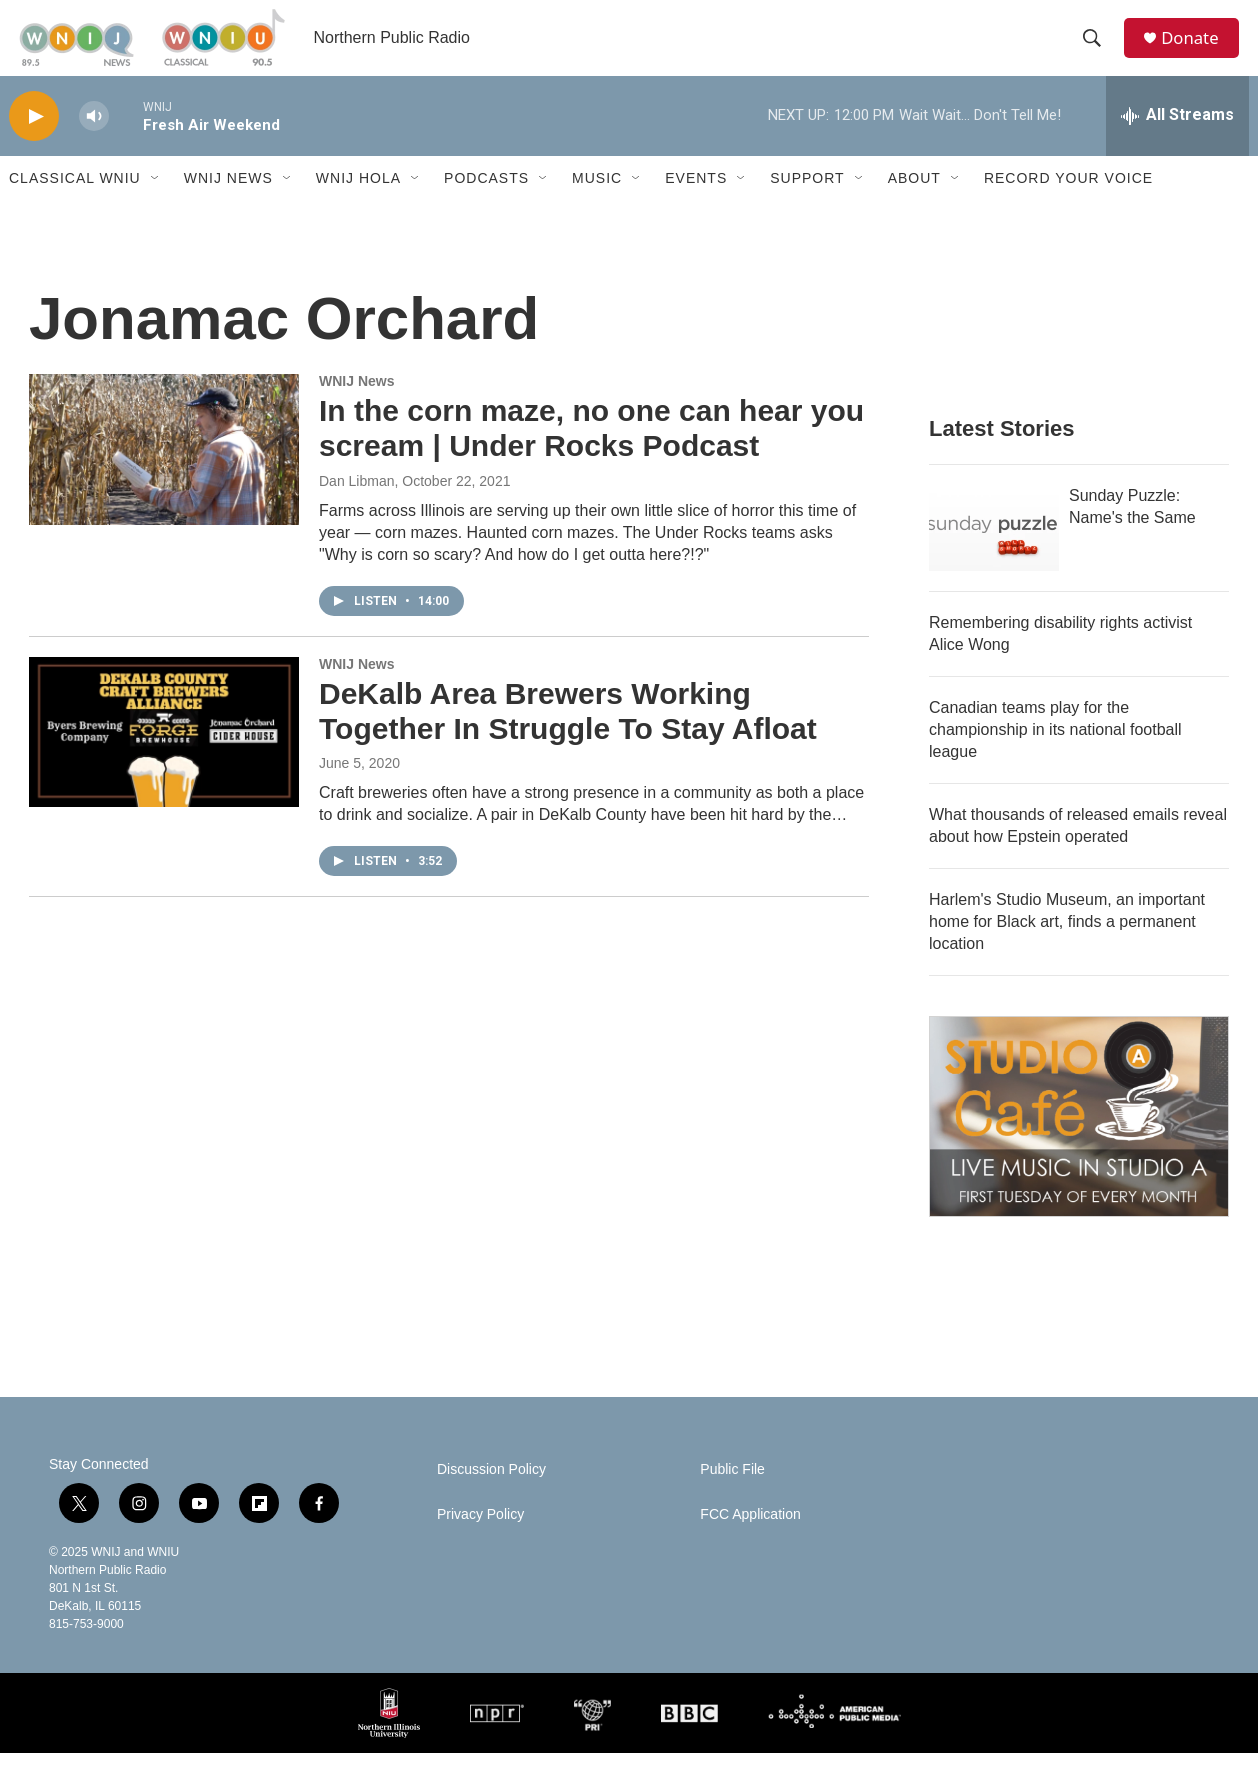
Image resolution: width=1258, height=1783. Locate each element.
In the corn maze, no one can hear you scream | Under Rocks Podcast (591, 458)
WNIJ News (228, 208)
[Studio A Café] (1079, 1146)
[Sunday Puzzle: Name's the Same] (994, 558)
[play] (34, 145)
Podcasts (486, 208)
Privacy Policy (480, 1544)
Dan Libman (357, 510)
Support (807, 208)
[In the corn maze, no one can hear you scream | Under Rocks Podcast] (164, 479)
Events (696, 208)
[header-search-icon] (1098, 53)
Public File (732, 1499)
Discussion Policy (491, 1499)
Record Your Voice (1068, 208)
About (914, 208)
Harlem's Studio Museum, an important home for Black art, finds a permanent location (1067, 951)
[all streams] (1177, 145)
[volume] (94, 145)
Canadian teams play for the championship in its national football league (1055, 759)
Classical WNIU (75, 208)
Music (597, 208)
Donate (1198, 52)
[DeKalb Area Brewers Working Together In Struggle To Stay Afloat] (164, 761)
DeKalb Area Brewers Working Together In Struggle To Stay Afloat (568, 740)
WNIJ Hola (358, 208)
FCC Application (750, 1544)
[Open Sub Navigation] (156, 208)
